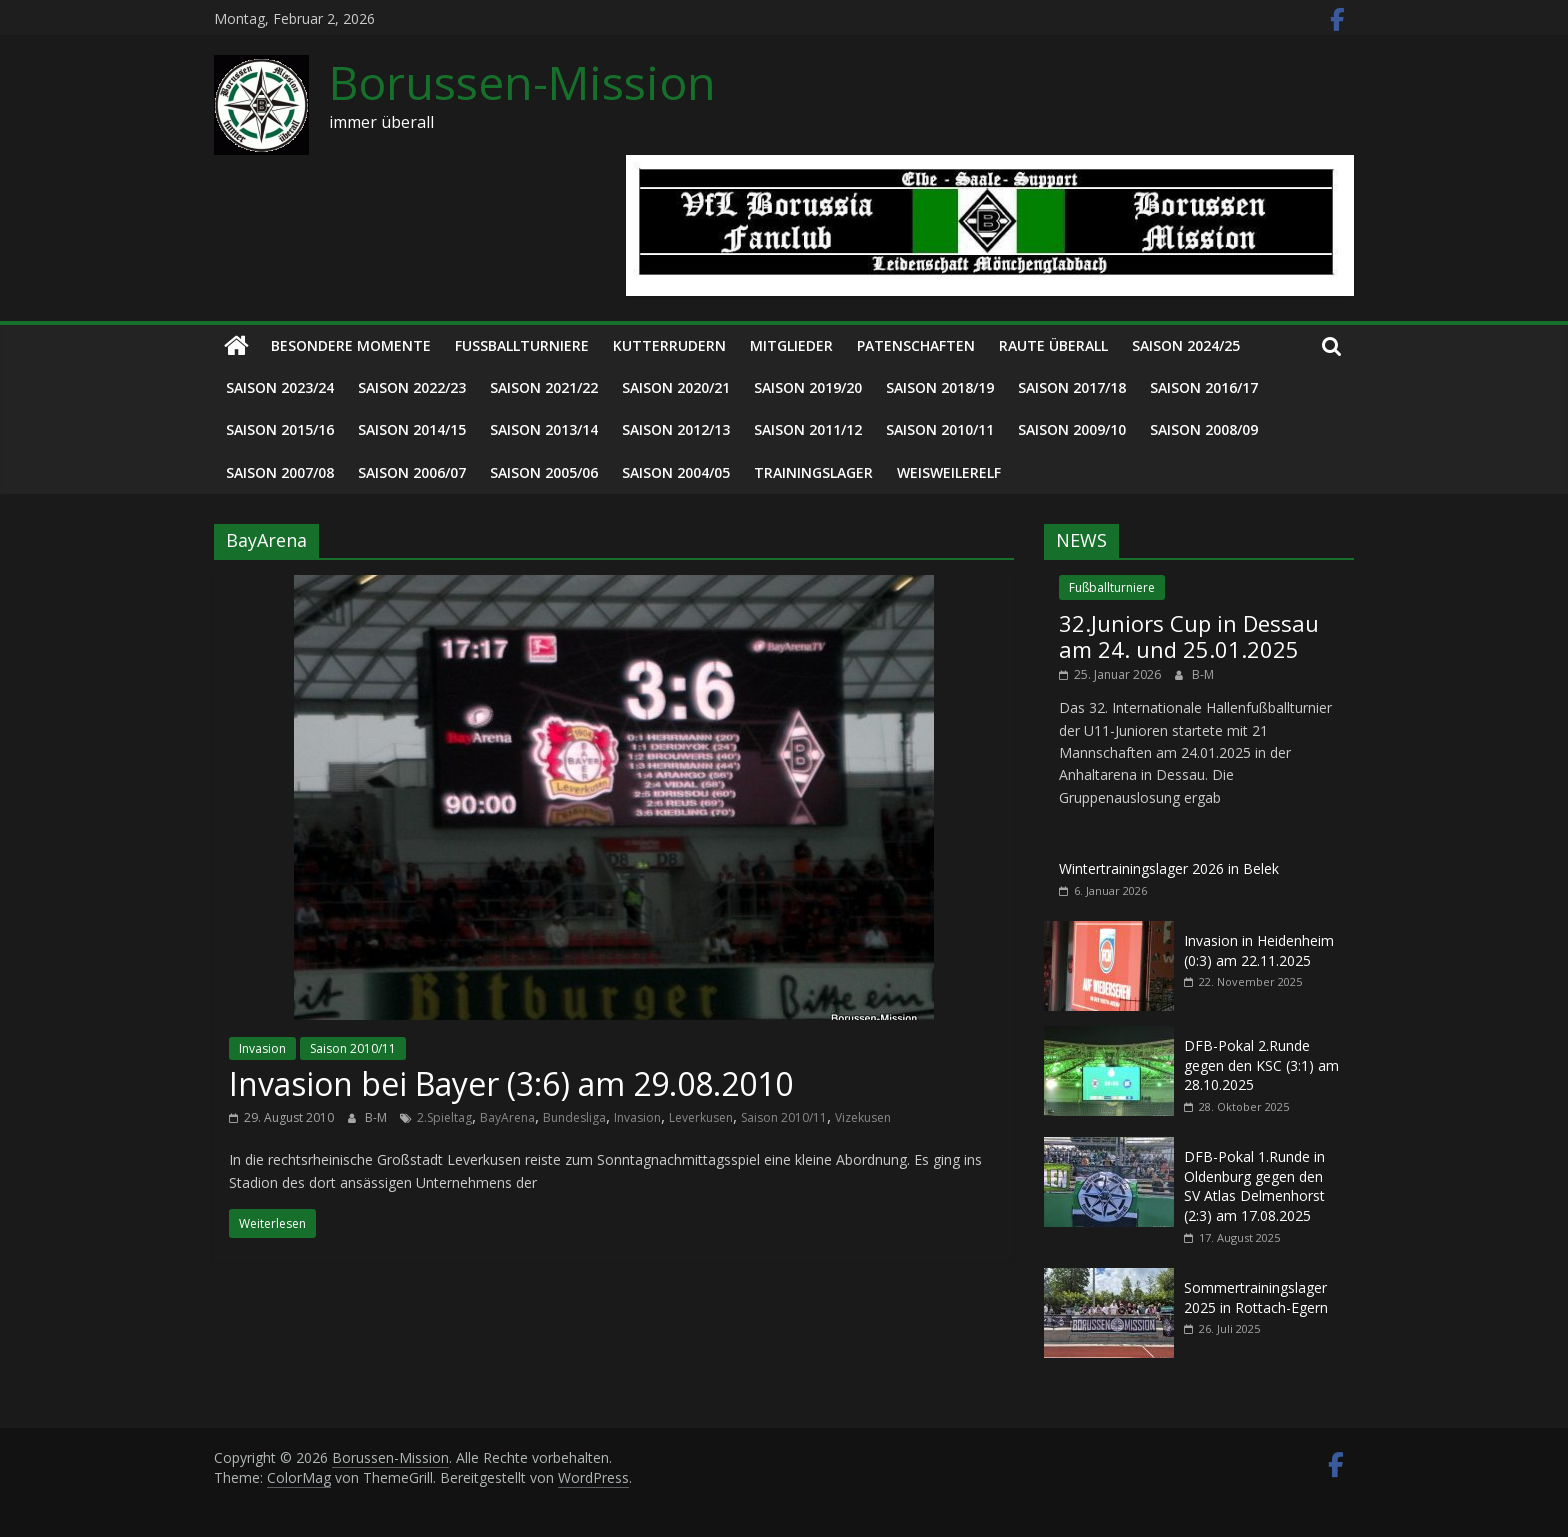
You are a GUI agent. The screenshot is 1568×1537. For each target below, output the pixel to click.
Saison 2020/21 (676, 387)
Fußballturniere (522, 345)
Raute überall (1053, 345)
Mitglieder (791, 345)
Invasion (262, 1048)
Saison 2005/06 (544, 472)
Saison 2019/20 (808, 387)
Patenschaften (916, 345)
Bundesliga (574, 1117)
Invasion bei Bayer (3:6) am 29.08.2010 (511, 1083)
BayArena (507, 1117)
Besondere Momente (351, 345)
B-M (377, 1117)
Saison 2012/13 (676, 429)
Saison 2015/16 (280, 429)
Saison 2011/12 (808, 429)
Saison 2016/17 (1204, 387)
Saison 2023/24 (280, 387)
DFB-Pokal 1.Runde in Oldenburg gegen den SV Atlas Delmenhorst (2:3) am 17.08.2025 (1254, 1186)
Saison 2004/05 (676, 472)
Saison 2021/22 (544, 387)
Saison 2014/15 (412, 429)
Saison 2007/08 (280, 472)
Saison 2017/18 (1072, 387)
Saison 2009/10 (1072, 429)
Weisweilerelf (949, 472)
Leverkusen (701, 1117)
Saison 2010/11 (940, 429)
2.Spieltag (444, 1117)
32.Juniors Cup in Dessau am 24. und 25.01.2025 (1189, 636)
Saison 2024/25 (1186, 345)
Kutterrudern (669, 345)
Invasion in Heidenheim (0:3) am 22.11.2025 (1259, 950)
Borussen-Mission (522, 82)
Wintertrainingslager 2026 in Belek (1169, 868)
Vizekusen (863, 1117)
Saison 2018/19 (940, 387)
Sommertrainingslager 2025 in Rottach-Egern (1256, 1297)
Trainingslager (813, 472)
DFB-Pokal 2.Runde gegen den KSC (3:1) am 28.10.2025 (1261, 1065)
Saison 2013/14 (544, 429)
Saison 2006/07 (412, 472)
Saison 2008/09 (1204, 429)
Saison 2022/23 (412, 387)
